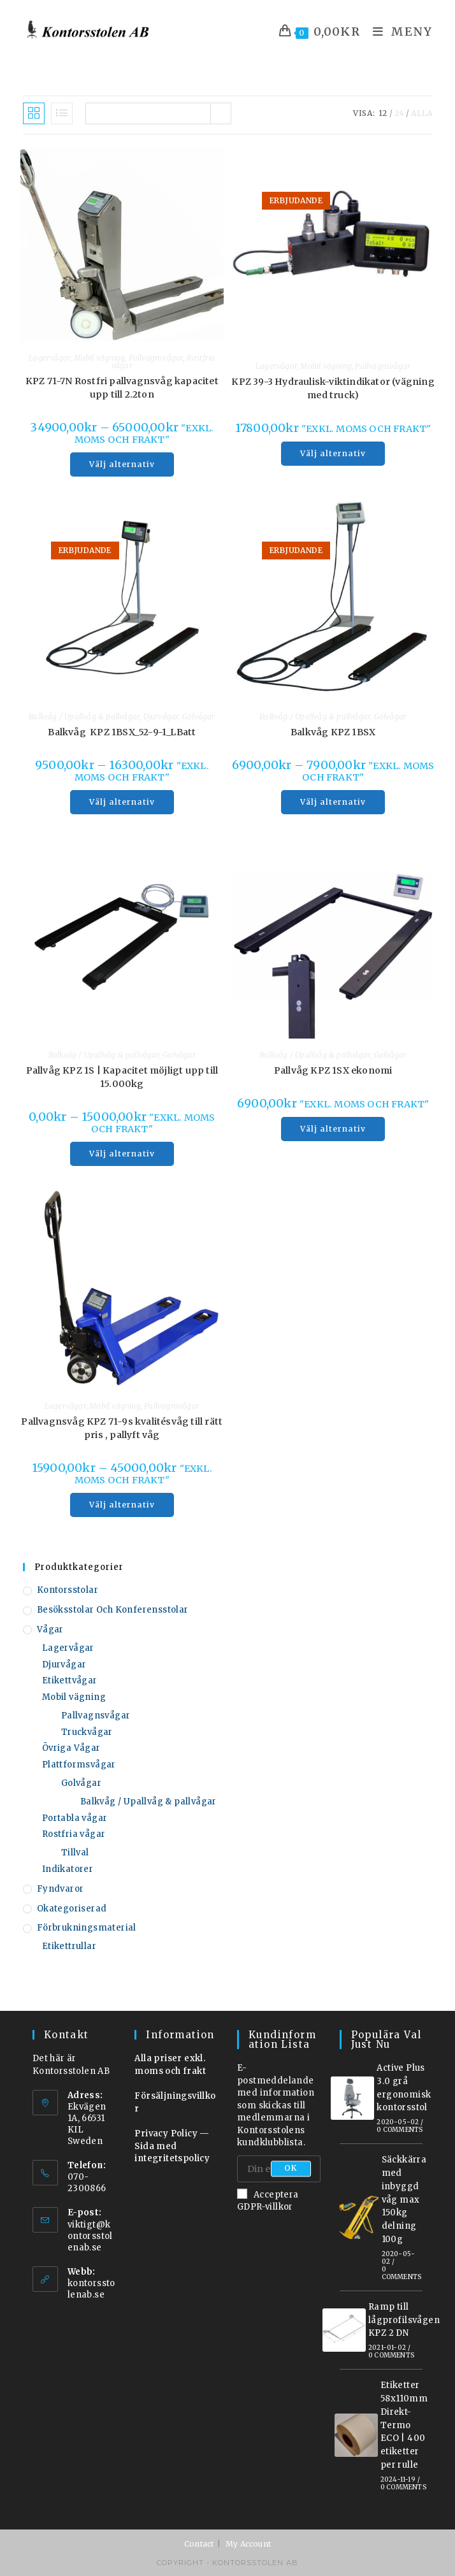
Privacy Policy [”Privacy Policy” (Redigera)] (166, 2133)
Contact (198, 2544)
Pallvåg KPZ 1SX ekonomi (333, 1070)
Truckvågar (87, 1732)
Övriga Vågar (71, 1748)
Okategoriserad (72, 1908)
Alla (421, 113)
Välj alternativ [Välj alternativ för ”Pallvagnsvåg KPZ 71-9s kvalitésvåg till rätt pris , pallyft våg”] (122, 1504)
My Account (248, 2544)
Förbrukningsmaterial (86, 1927)
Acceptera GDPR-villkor (268, 2200)
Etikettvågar (70, 1680)
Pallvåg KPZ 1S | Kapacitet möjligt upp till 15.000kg (122, 1077)
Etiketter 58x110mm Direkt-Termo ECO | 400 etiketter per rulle (404, 2425)
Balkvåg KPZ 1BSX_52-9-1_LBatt (122, 732)
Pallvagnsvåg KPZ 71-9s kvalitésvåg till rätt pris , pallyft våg (121, 1428)
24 (399, 113)
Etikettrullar (69, 1946)
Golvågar (198, 716)
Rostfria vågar (74, 1834)
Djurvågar (161, 716)
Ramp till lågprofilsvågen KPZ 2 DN (404, 2320)
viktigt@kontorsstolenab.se (90, 2236)
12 (383, 113)
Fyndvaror (60, 1888)
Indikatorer (67, 1869)
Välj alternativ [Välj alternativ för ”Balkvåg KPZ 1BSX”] (333, 802)
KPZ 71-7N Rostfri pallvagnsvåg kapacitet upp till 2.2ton (122, 387)
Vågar (50, 1629)
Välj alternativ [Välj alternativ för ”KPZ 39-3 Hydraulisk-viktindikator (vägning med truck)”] (333, 453)
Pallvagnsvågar (156, 358)
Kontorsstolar (67, 1590)
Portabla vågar (75, 1818)
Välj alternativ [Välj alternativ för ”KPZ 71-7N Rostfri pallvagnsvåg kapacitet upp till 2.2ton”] (122, 464)
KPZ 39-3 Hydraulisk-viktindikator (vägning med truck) (332, 388)
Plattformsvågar (79, 1764)
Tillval (75, 1852)
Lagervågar (49, 358)
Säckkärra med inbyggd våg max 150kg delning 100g (404, 2199)
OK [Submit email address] (290, 2168)
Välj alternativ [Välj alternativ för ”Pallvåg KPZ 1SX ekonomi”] (333, 1128)
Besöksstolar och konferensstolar (113, 1609)
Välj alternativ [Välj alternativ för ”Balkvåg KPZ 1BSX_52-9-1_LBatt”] (122, 802)
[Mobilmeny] (397, 31)
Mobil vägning (100, 358)
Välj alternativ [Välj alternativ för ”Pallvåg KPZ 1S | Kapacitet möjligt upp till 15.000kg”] (122, 1153)
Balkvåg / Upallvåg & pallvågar (84, 716)
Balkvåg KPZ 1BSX (333, 732)
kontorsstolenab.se (91, 2289)
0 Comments (399, 2130)
